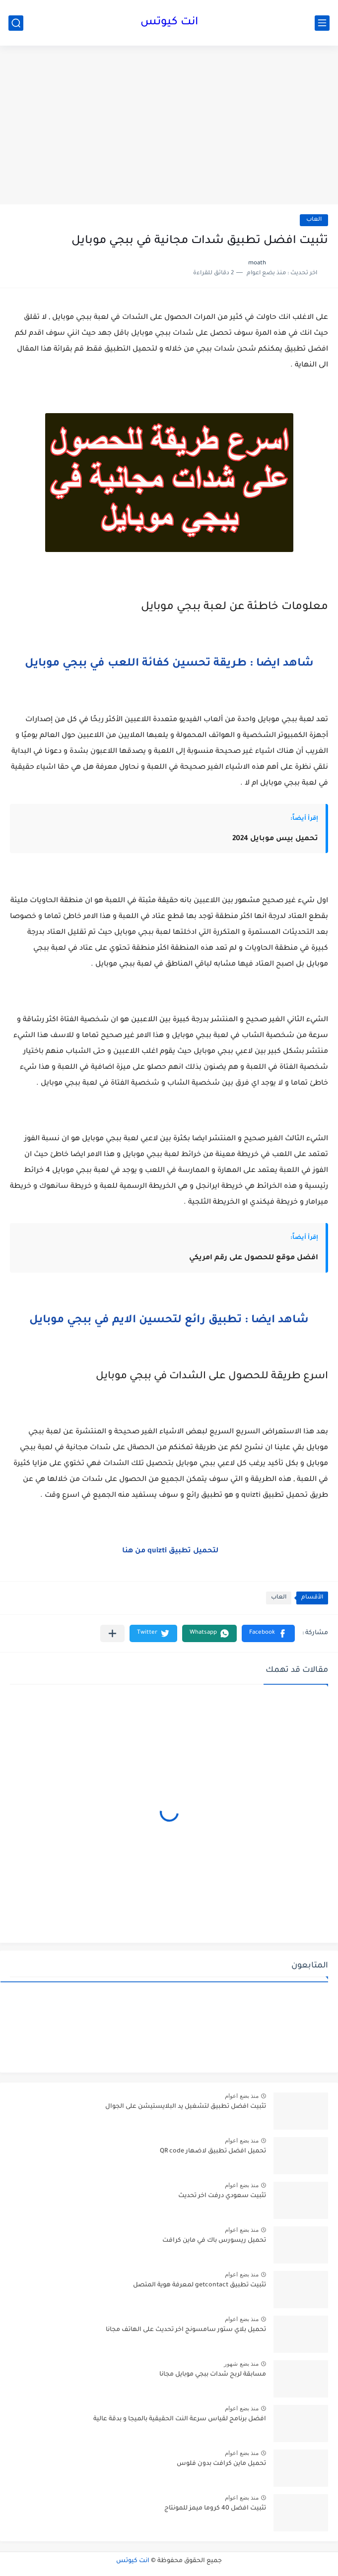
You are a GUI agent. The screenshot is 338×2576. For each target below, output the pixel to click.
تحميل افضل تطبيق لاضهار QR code (213, 2151)
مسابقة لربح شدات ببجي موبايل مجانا (212, 2374)
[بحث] (15, 23)
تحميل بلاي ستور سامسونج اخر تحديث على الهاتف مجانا (186, 2330)
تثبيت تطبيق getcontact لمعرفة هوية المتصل (199, 2285)
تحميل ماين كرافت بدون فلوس (221, 2463)
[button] (268, 1633)
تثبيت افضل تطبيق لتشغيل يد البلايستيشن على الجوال (185, 2106)
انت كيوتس (169, 23)
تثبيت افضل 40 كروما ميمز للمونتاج (215, 2508)
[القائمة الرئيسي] (322, 23)
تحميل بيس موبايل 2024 (275, 839)
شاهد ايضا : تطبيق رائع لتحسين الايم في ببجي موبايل (169, 1321)
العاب (314, 220)
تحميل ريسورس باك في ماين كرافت (214, 2240)
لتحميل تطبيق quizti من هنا (170, 1551)
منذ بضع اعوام (242, 2095)
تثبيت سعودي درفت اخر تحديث (222, 2196)
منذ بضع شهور (241, 2363)
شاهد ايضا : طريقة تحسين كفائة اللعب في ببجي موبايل (169, 664)
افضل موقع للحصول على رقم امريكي (253, 1258)
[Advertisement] (169, 125)
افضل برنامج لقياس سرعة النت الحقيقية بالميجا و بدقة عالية (179, 2419)
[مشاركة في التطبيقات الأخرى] (112, 1633)
